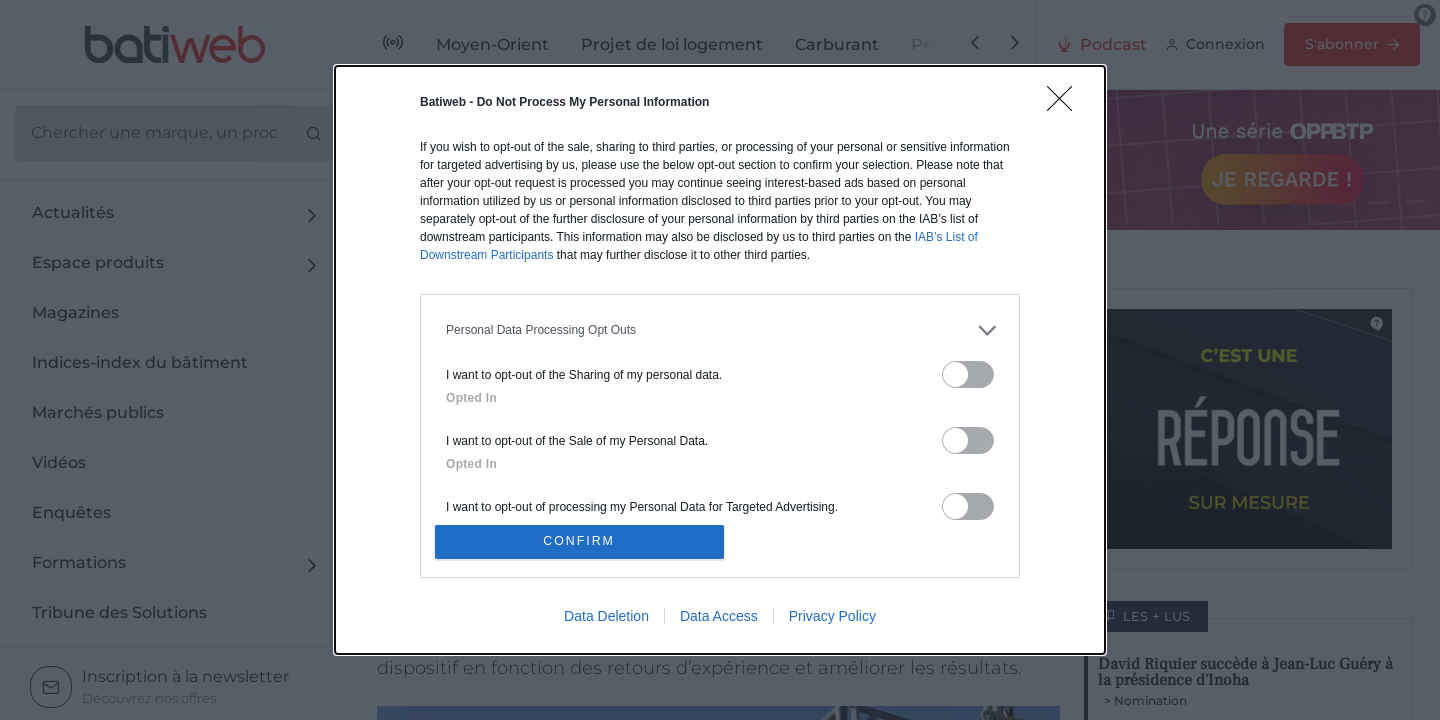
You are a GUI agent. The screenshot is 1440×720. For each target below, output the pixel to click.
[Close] (1066, 102)
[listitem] (720, 327)
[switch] (968, 371)
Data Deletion (606, 619)
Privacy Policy (832, 619)
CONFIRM (582, 541)
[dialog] (720, 360)
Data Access (719, 619)
